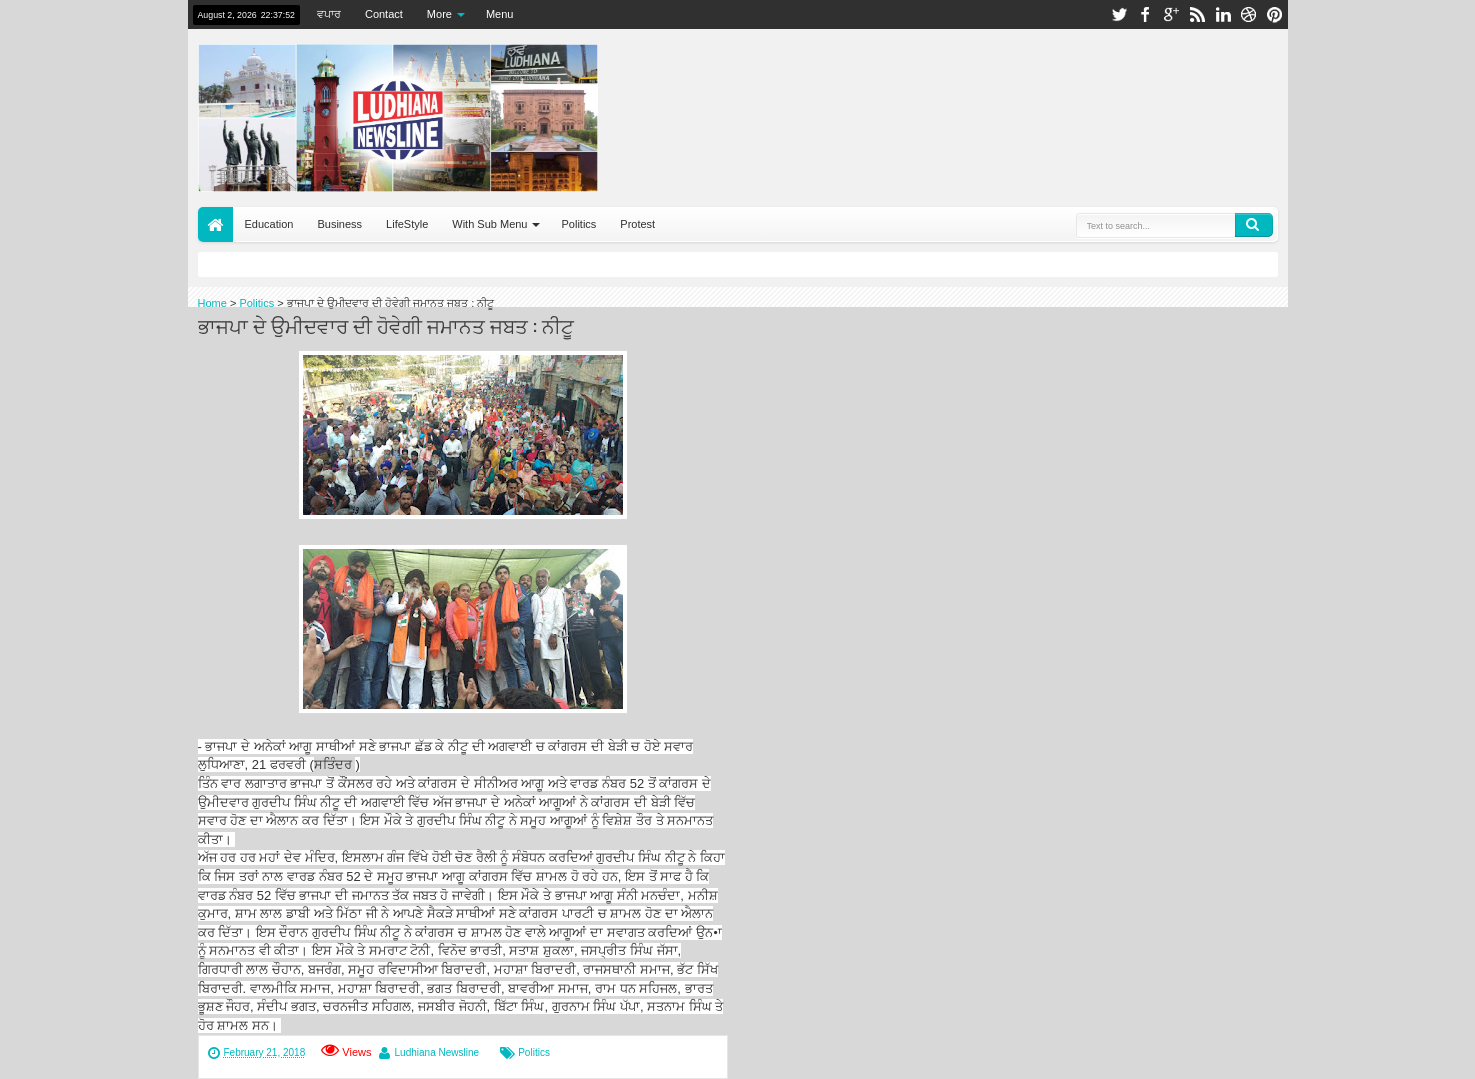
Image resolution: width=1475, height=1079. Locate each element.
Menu (500, 14)
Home (215, 224)
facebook (1145, 14)
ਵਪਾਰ (329, 14)
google (1171, 14)
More (439, 14)
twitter (1119, 14)
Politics (578, 224)
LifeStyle (407, 224)
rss (1197, 14)
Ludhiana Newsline (437, 1052)
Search (1254, 225)
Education (269, 224)
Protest (637, 224)
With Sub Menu (489, 224)
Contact (384, 14)
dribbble (1249, 14)
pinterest (1275, 14)
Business (339, 224)
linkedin (1223, 14)
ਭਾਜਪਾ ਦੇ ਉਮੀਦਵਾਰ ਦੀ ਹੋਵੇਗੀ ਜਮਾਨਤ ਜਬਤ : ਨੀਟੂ (386, 325)
